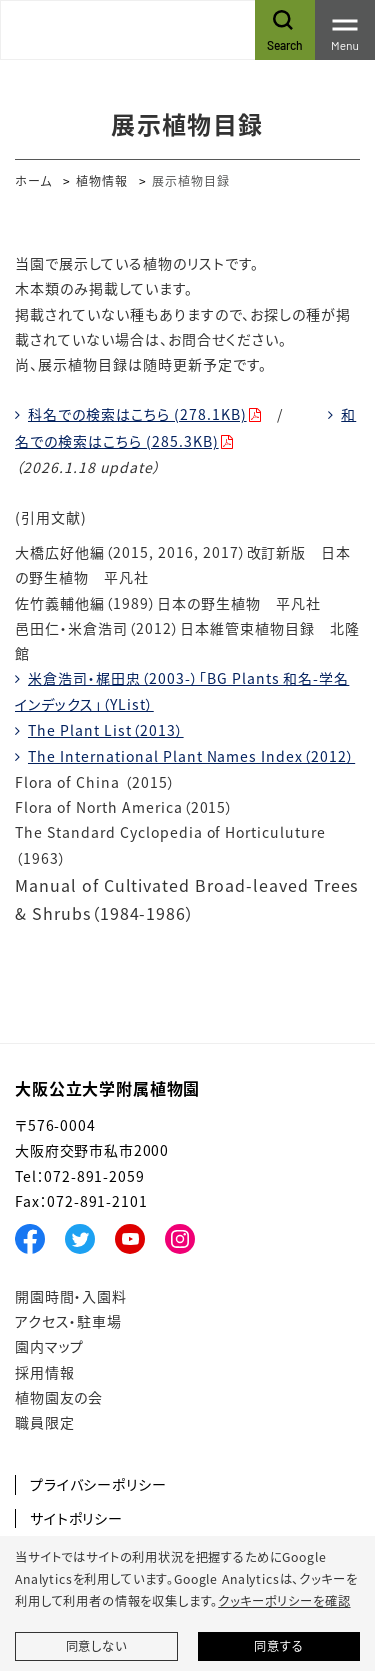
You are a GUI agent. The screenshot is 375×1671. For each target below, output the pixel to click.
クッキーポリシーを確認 (284, 1601)
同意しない (96, 1646)
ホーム (33, 180)
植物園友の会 (59, 1397)
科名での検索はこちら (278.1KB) (137, 414)
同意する (278, 1646)
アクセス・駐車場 (68, 1321)
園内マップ (49, 1346)
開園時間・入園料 (71, 1296)
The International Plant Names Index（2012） (191, 756)
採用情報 (44, 1372)
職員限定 (44, 1422)
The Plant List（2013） (106, 730)
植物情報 (102, 180)
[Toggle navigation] (345, 30)
